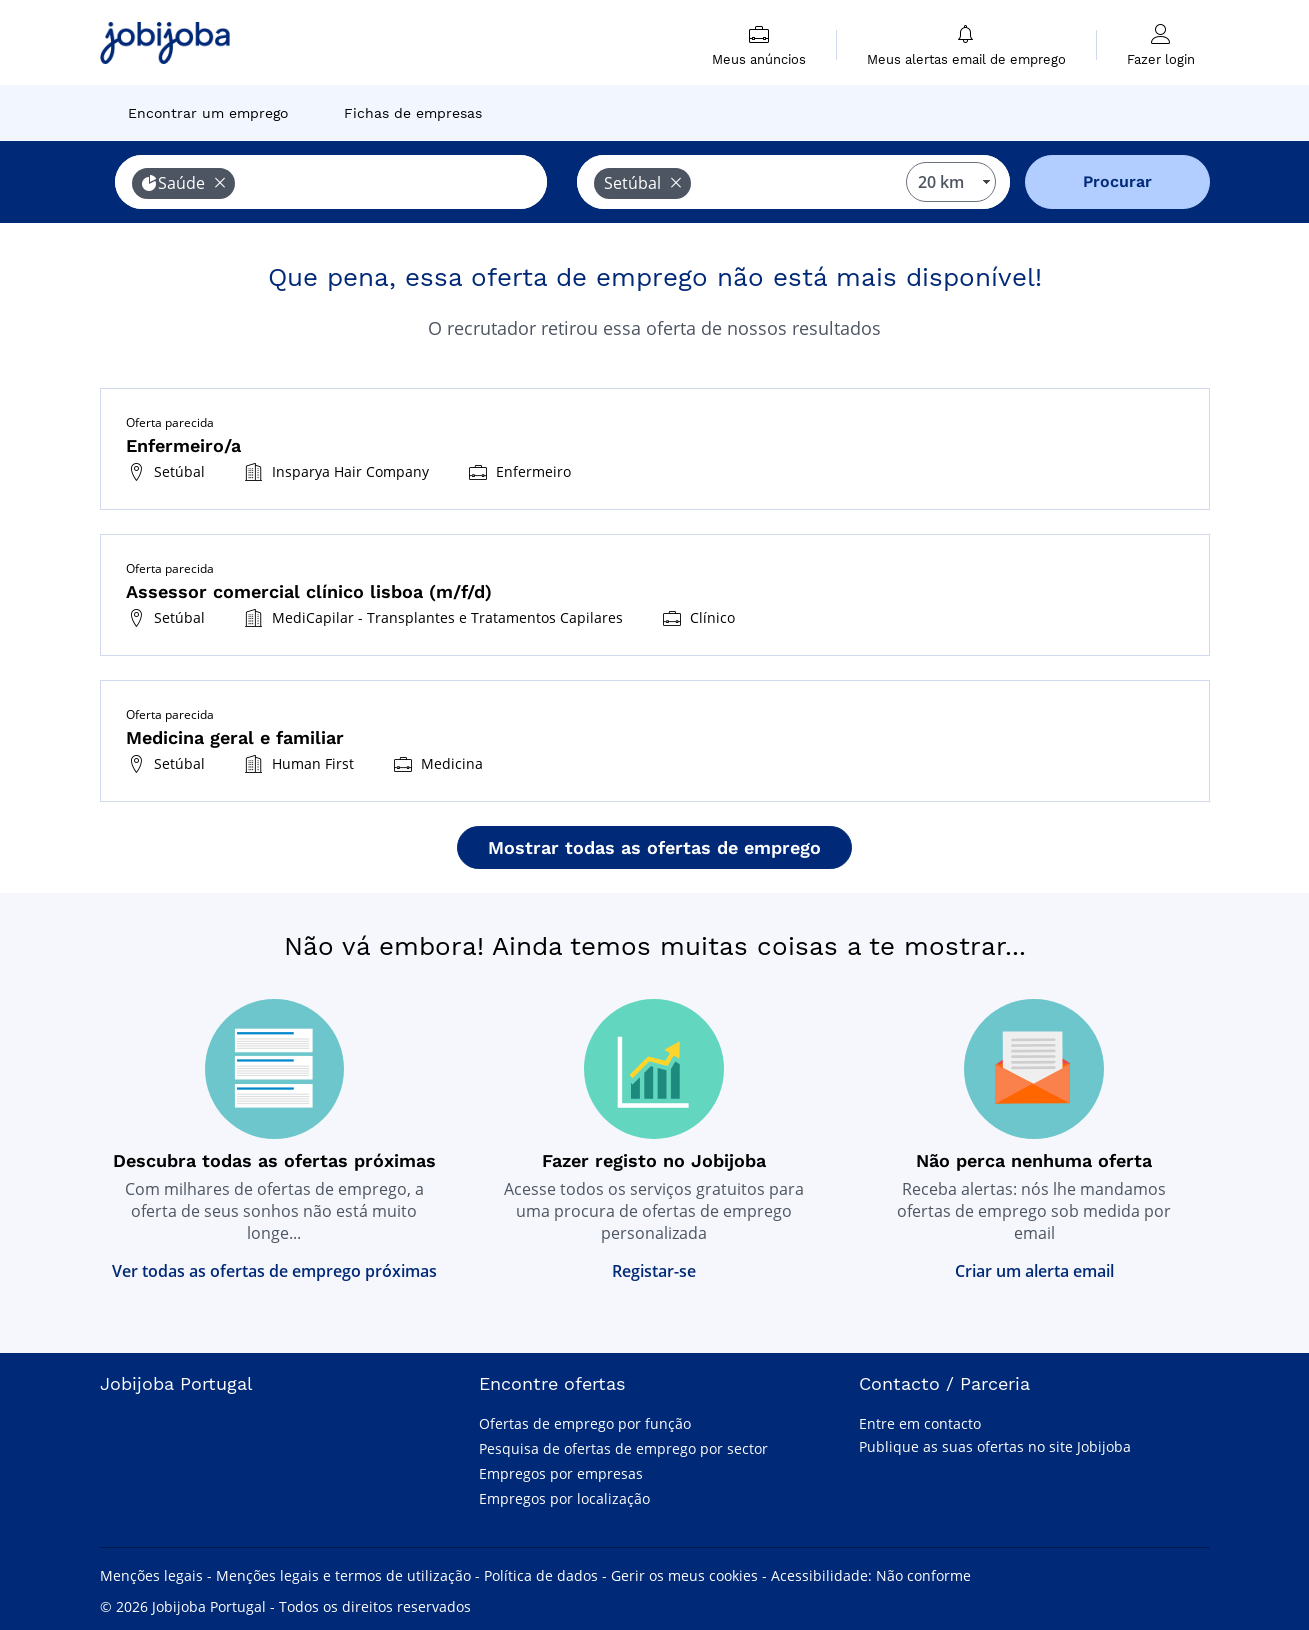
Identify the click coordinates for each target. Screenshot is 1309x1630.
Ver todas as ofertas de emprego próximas (274, 1271)
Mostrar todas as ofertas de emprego (654, 847)
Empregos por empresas (561, 1473)
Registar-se (654, 1271)
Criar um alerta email (1034, 1271)
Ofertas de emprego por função (585, 1423)
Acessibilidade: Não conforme (871, 1575)
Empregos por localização (564, 1498)
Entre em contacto (920, 1423)
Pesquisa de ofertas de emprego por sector (623, 1448)
